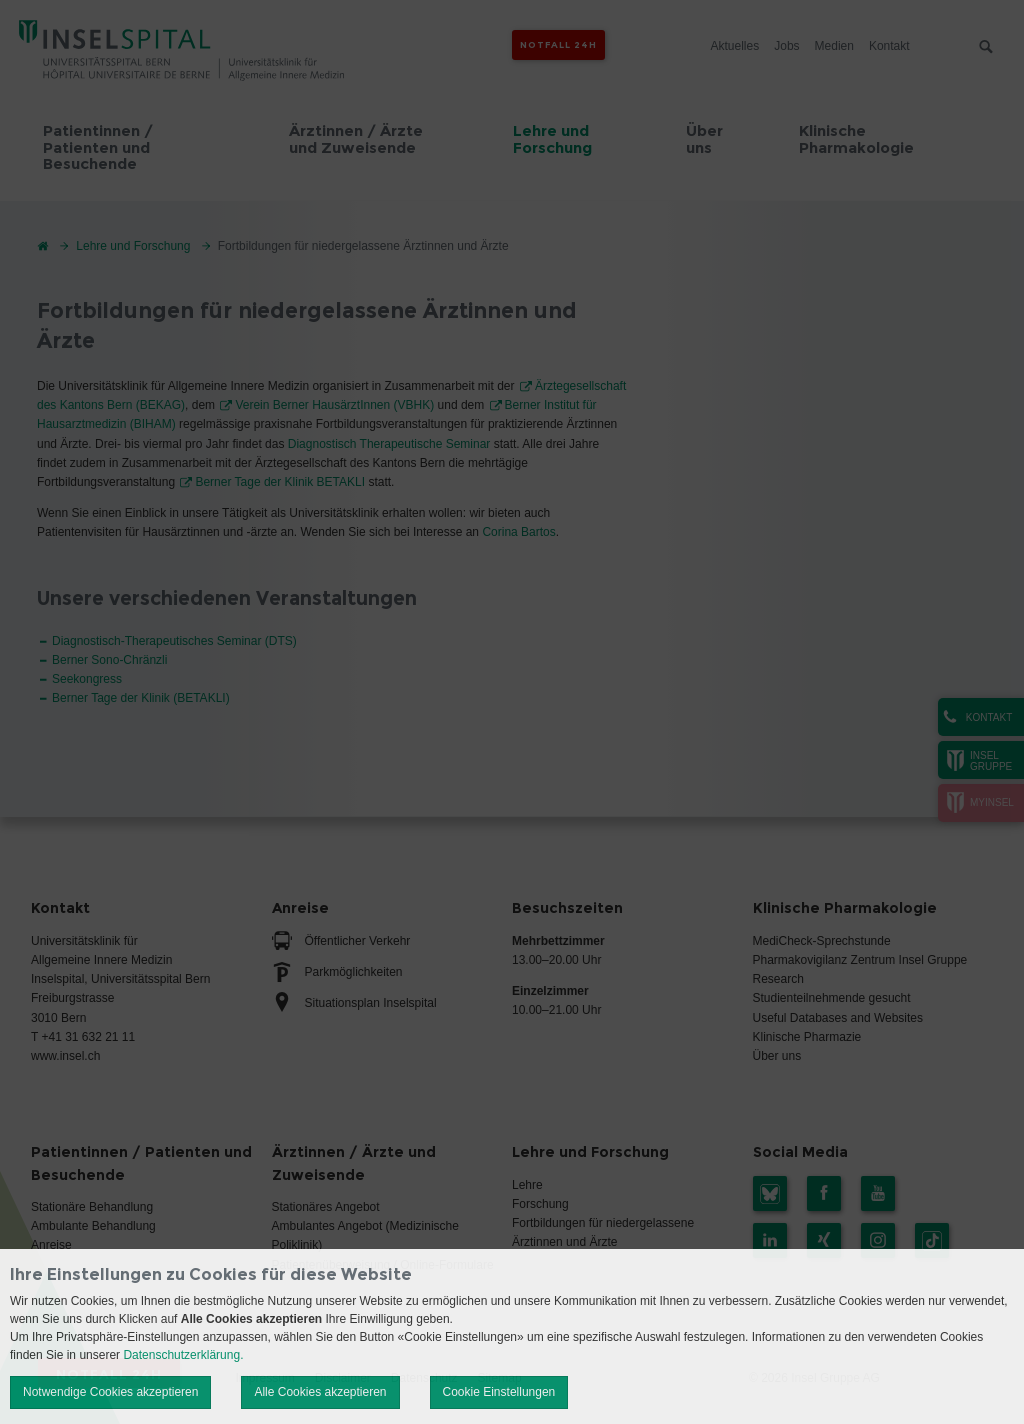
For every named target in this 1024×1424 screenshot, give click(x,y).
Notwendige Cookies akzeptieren (110, 1392)
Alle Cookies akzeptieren (320, 1392)
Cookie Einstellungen (499, 1392)
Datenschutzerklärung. (183, 1355)
